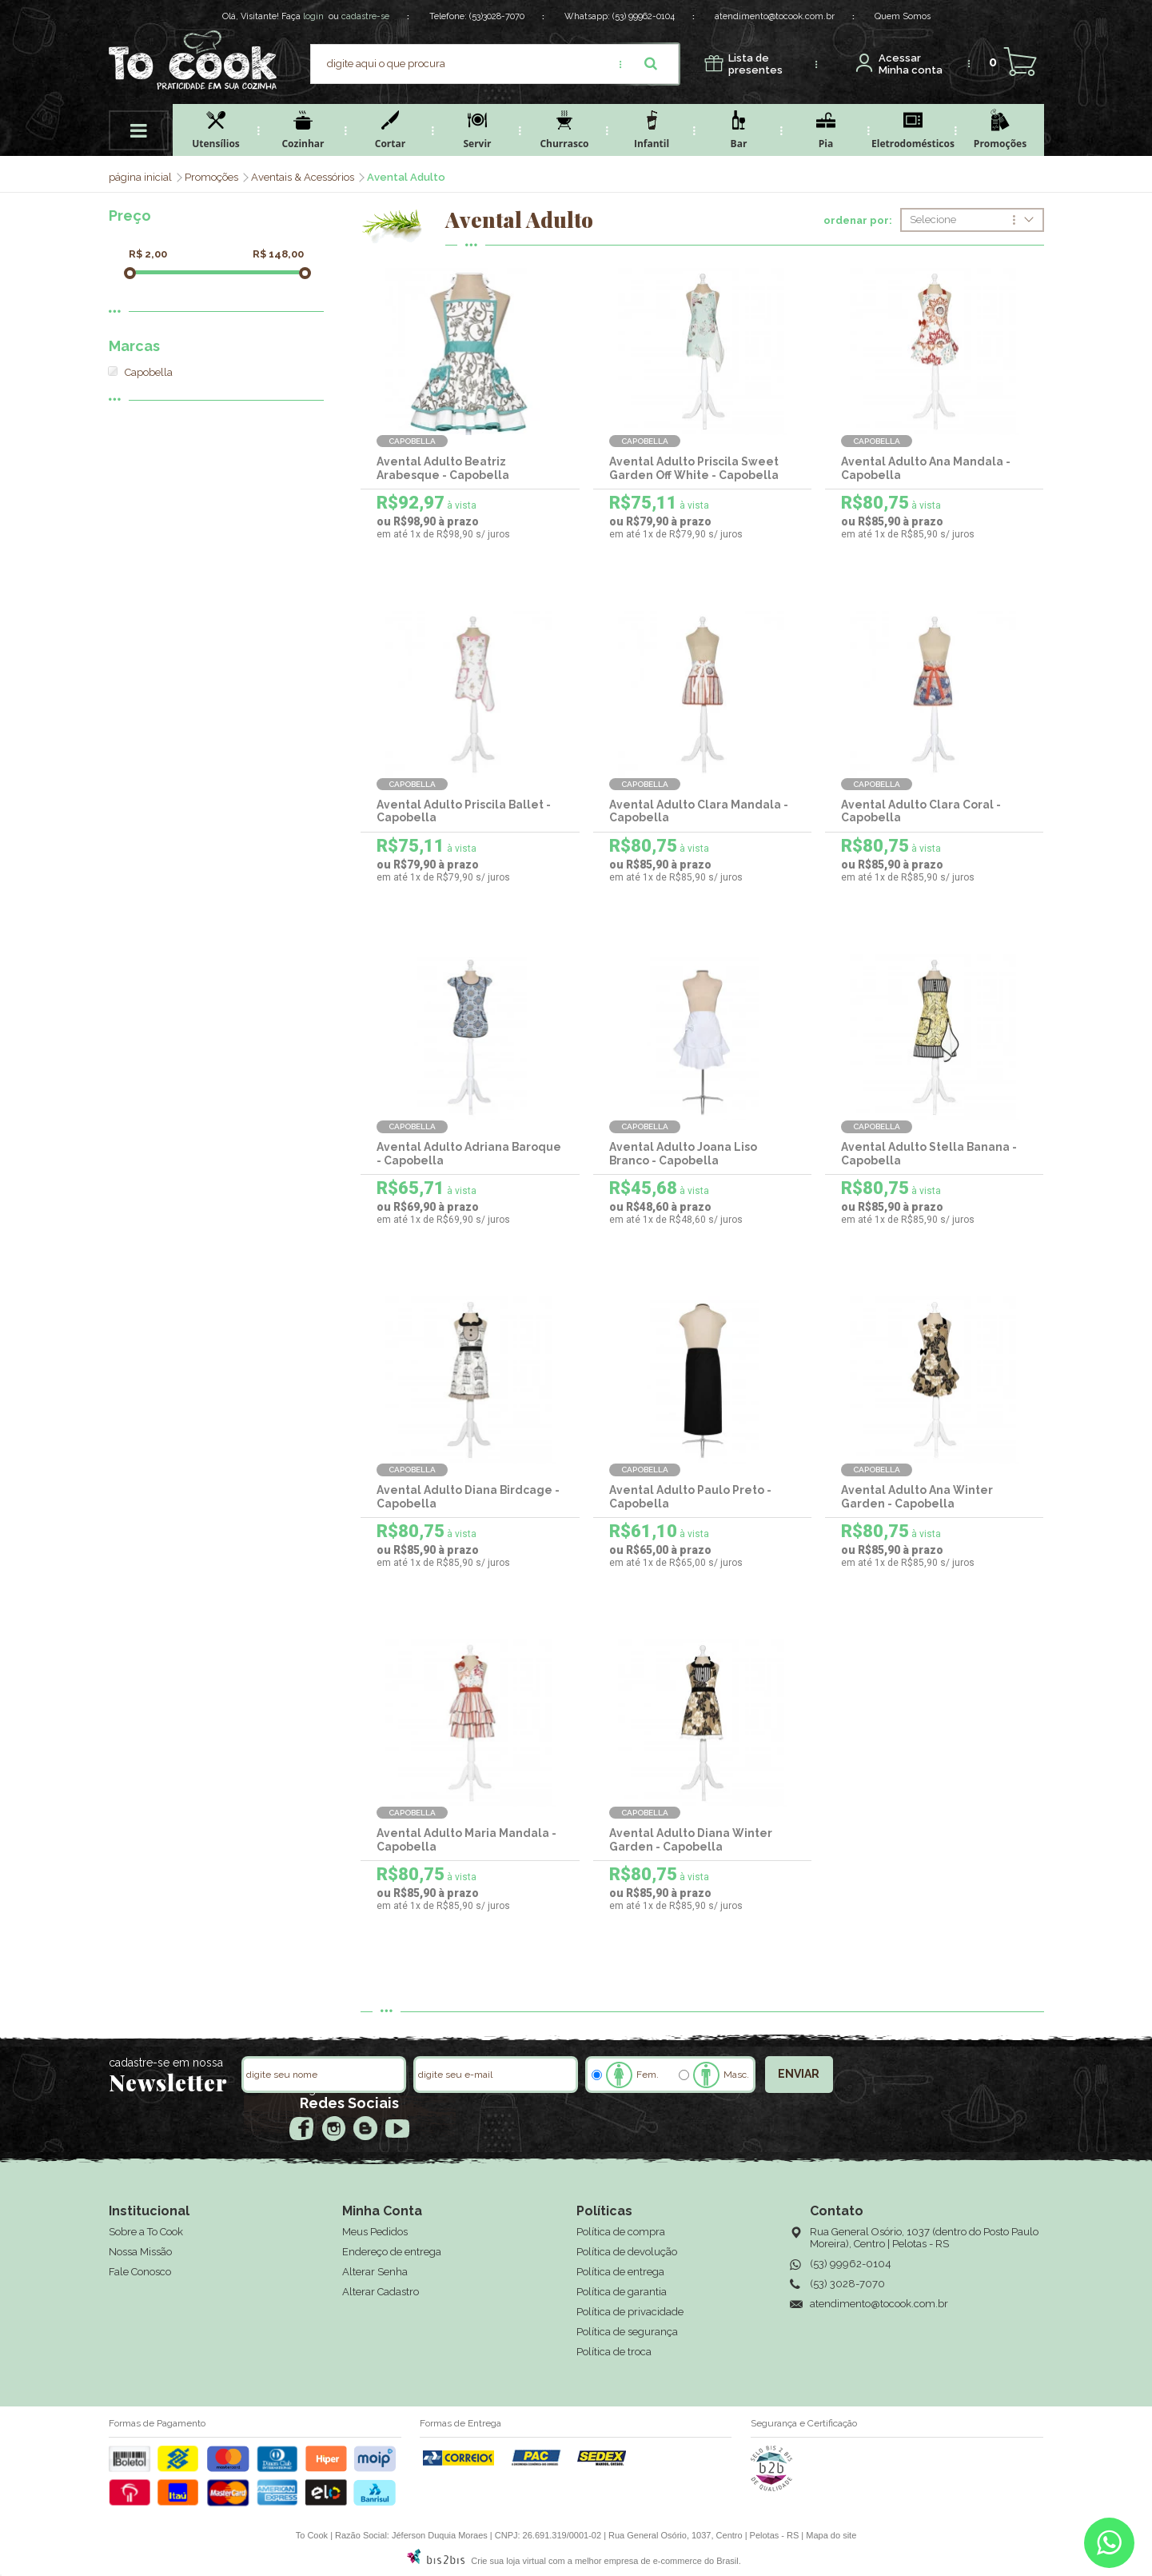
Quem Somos (903, 16)
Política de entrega (620, 2272)
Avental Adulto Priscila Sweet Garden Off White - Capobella (694, 468)
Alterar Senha (375, 2272)
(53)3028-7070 (496, 16)
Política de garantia (621, 2292)
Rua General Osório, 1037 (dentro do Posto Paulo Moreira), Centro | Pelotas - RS (924, 2238)
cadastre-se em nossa (166, 2062)
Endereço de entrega (391, 2252)
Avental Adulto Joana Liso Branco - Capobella (683, 1153)
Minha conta (911, 64)
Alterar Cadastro (380, 2292)
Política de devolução (626, 2252)
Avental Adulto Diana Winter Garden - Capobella (690, 1840)
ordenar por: (857, 220)
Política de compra (620, 2232)
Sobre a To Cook (146, 2232)
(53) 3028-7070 (847, 2284)
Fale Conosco (140, 2272)
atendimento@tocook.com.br (775, 16)
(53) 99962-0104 (643, 16)
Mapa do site (831, 2535)
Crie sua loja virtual (508, 2561)
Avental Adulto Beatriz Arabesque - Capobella (443, 468)
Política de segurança (627, 2332)
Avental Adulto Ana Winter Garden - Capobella (917, 1497)
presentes (755, 64)
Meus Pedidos (375, 2232)
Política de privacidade (630, 2312)
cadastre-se (365, 16)
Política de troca (614, 2352)
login (313, 16)
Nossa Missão (140, 2252)
